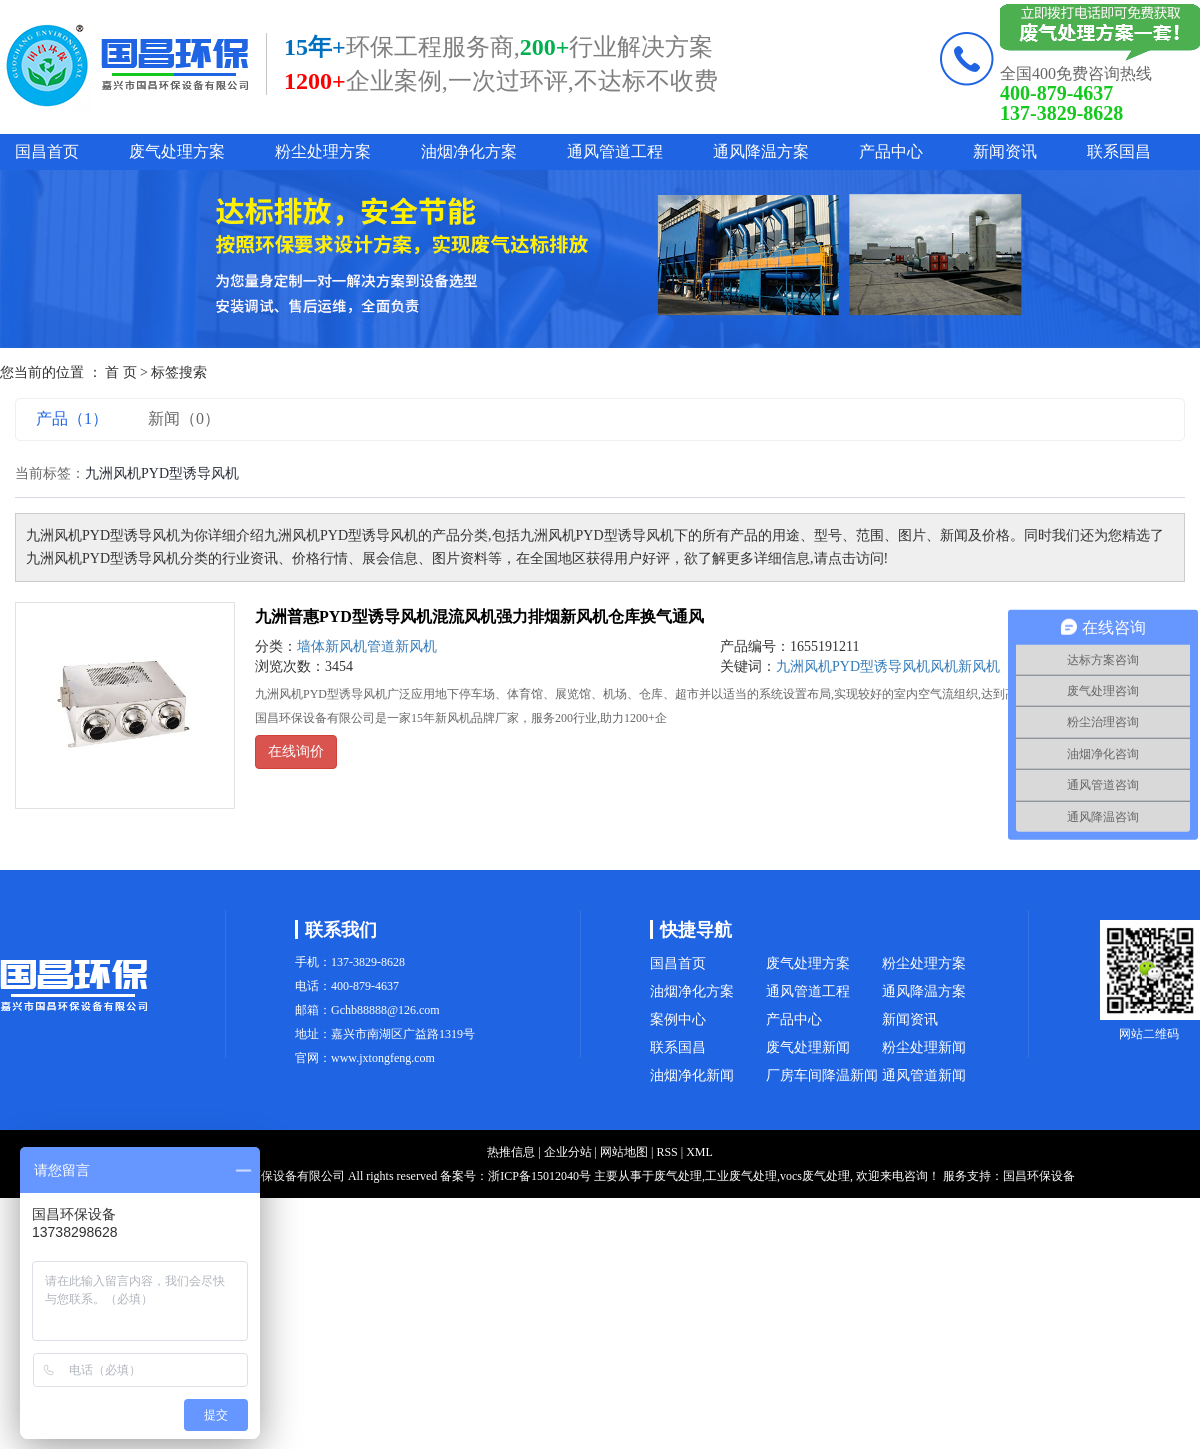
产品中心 (891, 151)
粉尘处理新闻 (924, 1047)
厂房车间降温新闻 (822, 1075)
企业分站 (568, 1152)
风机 (944, 666)
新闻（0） (184, 418)
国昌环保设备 (1039, 1176)
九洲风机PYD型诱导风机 (853, 666)
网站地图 (624, 1152)
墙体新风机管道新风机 (367, 646)
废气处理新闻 (808, 1047)
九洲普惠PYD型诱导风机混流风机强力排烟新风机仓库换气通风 (479, 616)
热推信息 (511, 1152)
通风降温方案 (761, 151)
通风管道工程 (615, 151)
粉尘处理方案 (323, 151)
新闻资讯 (1005, 151)
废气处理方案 (177, 151)
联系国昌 (1119, 151)
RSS (666, 1152)
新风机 (979, 666)
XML (699, 1152)
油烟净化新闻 (692, 1075)
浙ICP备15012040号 (539, 1176)
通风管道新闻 (924, 1075)
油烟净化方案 (469, 151)
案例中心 (678, 1019)
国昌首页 (47, 151)
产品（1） (72, 418)
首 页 (121, 372)
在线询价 (296, 751)
